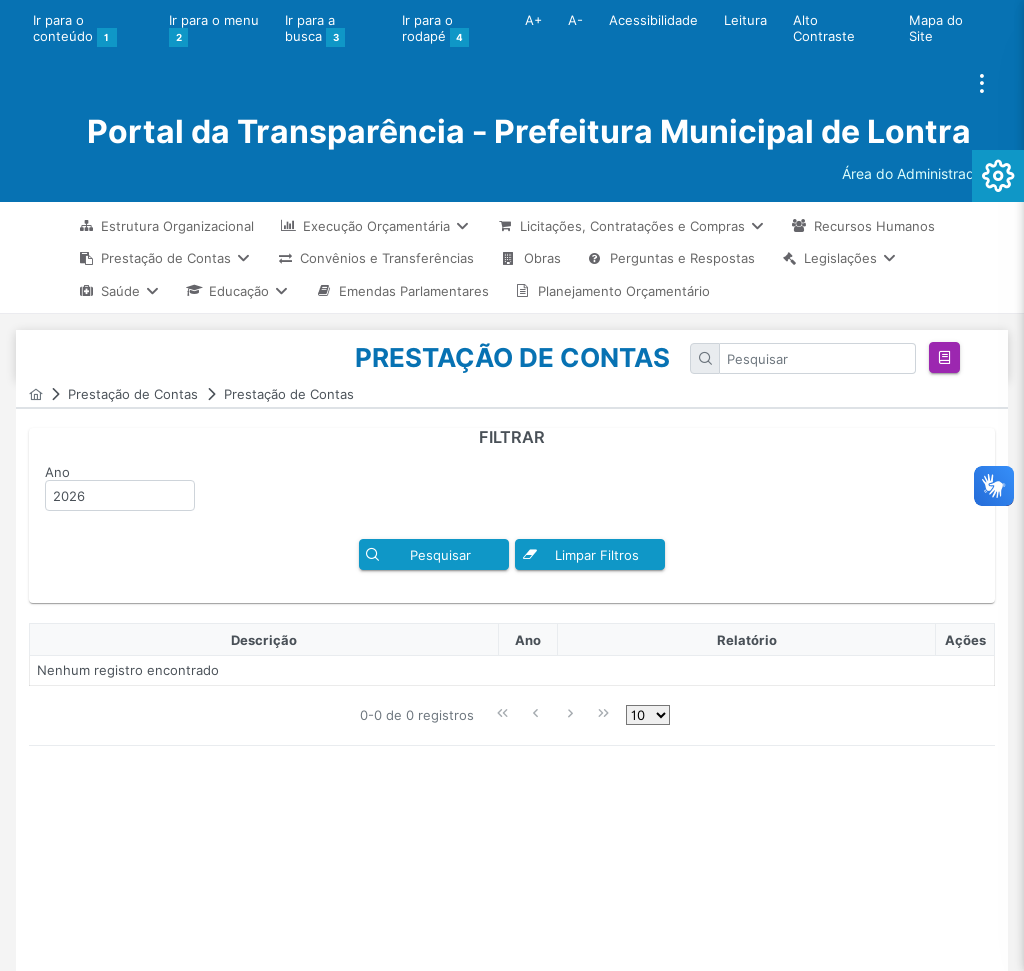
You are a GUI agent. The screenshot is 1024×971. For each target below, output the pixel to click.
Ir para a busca (315, 30)
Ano (57, 472)
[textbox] (818, 358)
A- (575, 20)
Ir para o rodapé (436, 30)
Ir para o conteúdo (75, 30)
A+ (533, 20)
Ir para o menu (214, 30)
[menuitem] (166, 225)
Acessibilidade (653, 20)
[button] (944, 357)
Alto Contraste (824, 28)
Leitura (745, 20)
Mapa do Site (936, 28)
